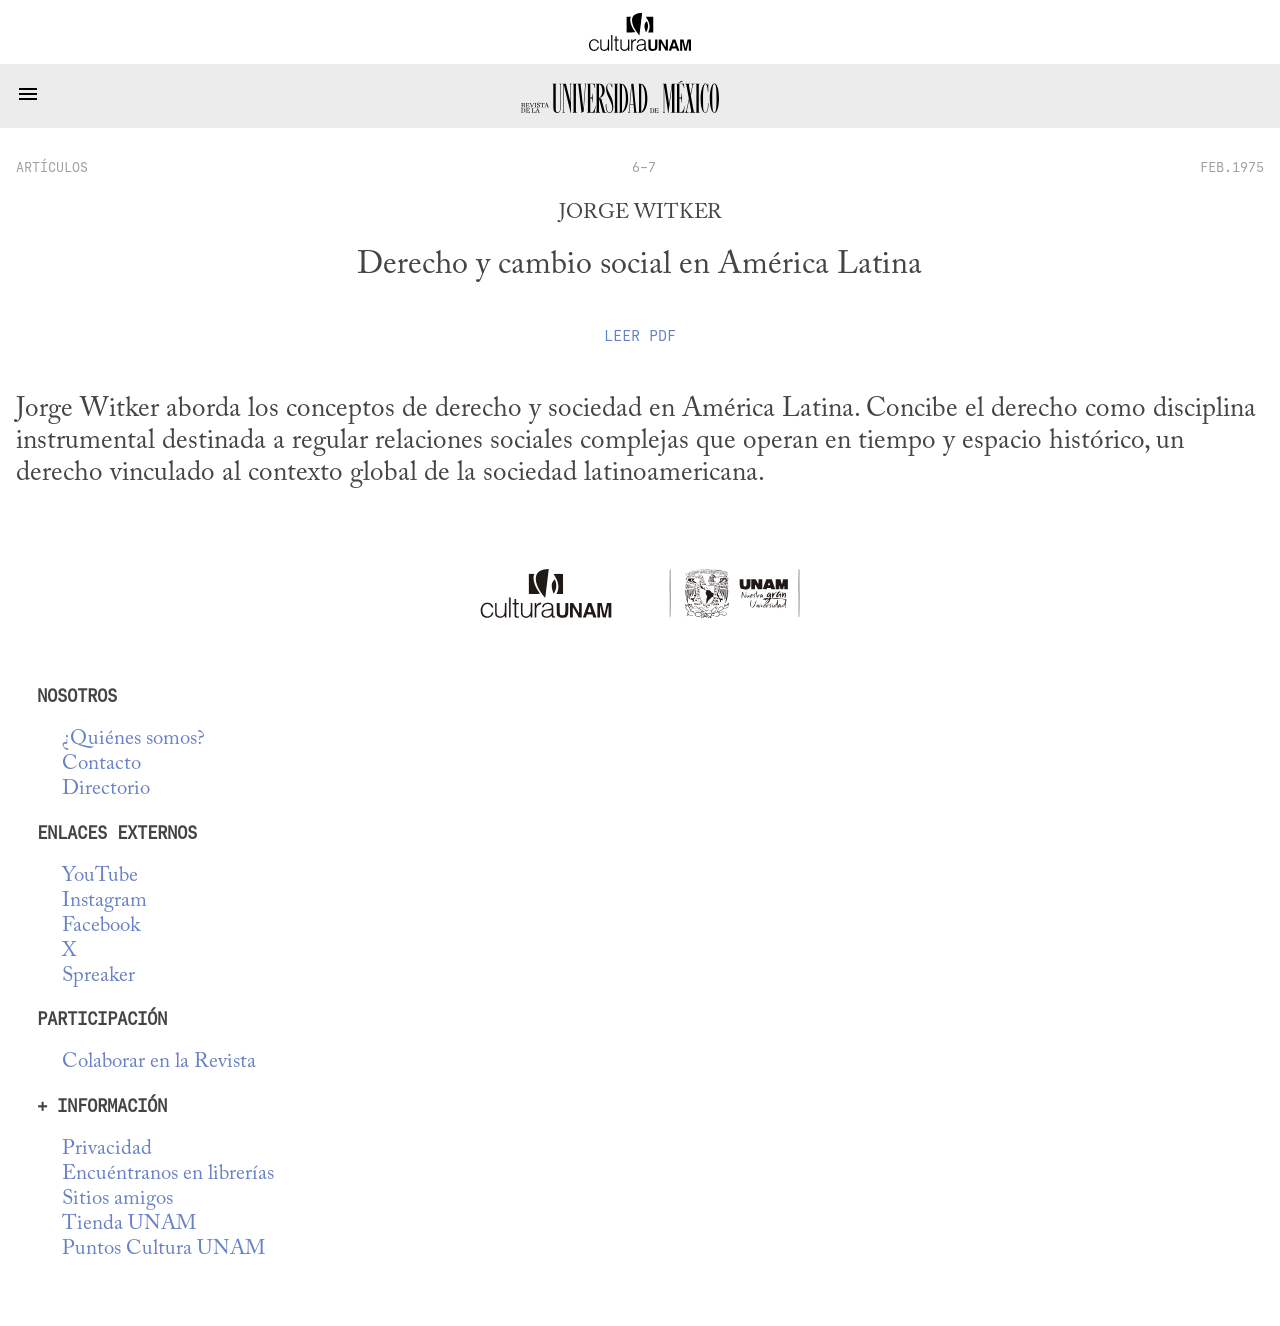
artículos (52, 167)
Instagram (104, 901)
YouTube (100, 876)
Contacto (101, 764)
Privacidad (107, 1149)
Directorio (106, 789)
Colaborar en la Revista (159, 1062)
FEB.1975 (1232, 167)
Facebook (101, 926)
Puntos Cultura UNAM (163, 1249)
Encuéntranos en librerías (168, 1174)
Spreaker (98, 976)
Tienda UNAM (129, 1224)
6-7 (644, 167)
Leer (640, 336)
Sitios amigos (117, 1199)
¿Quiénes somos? (133, 739)
